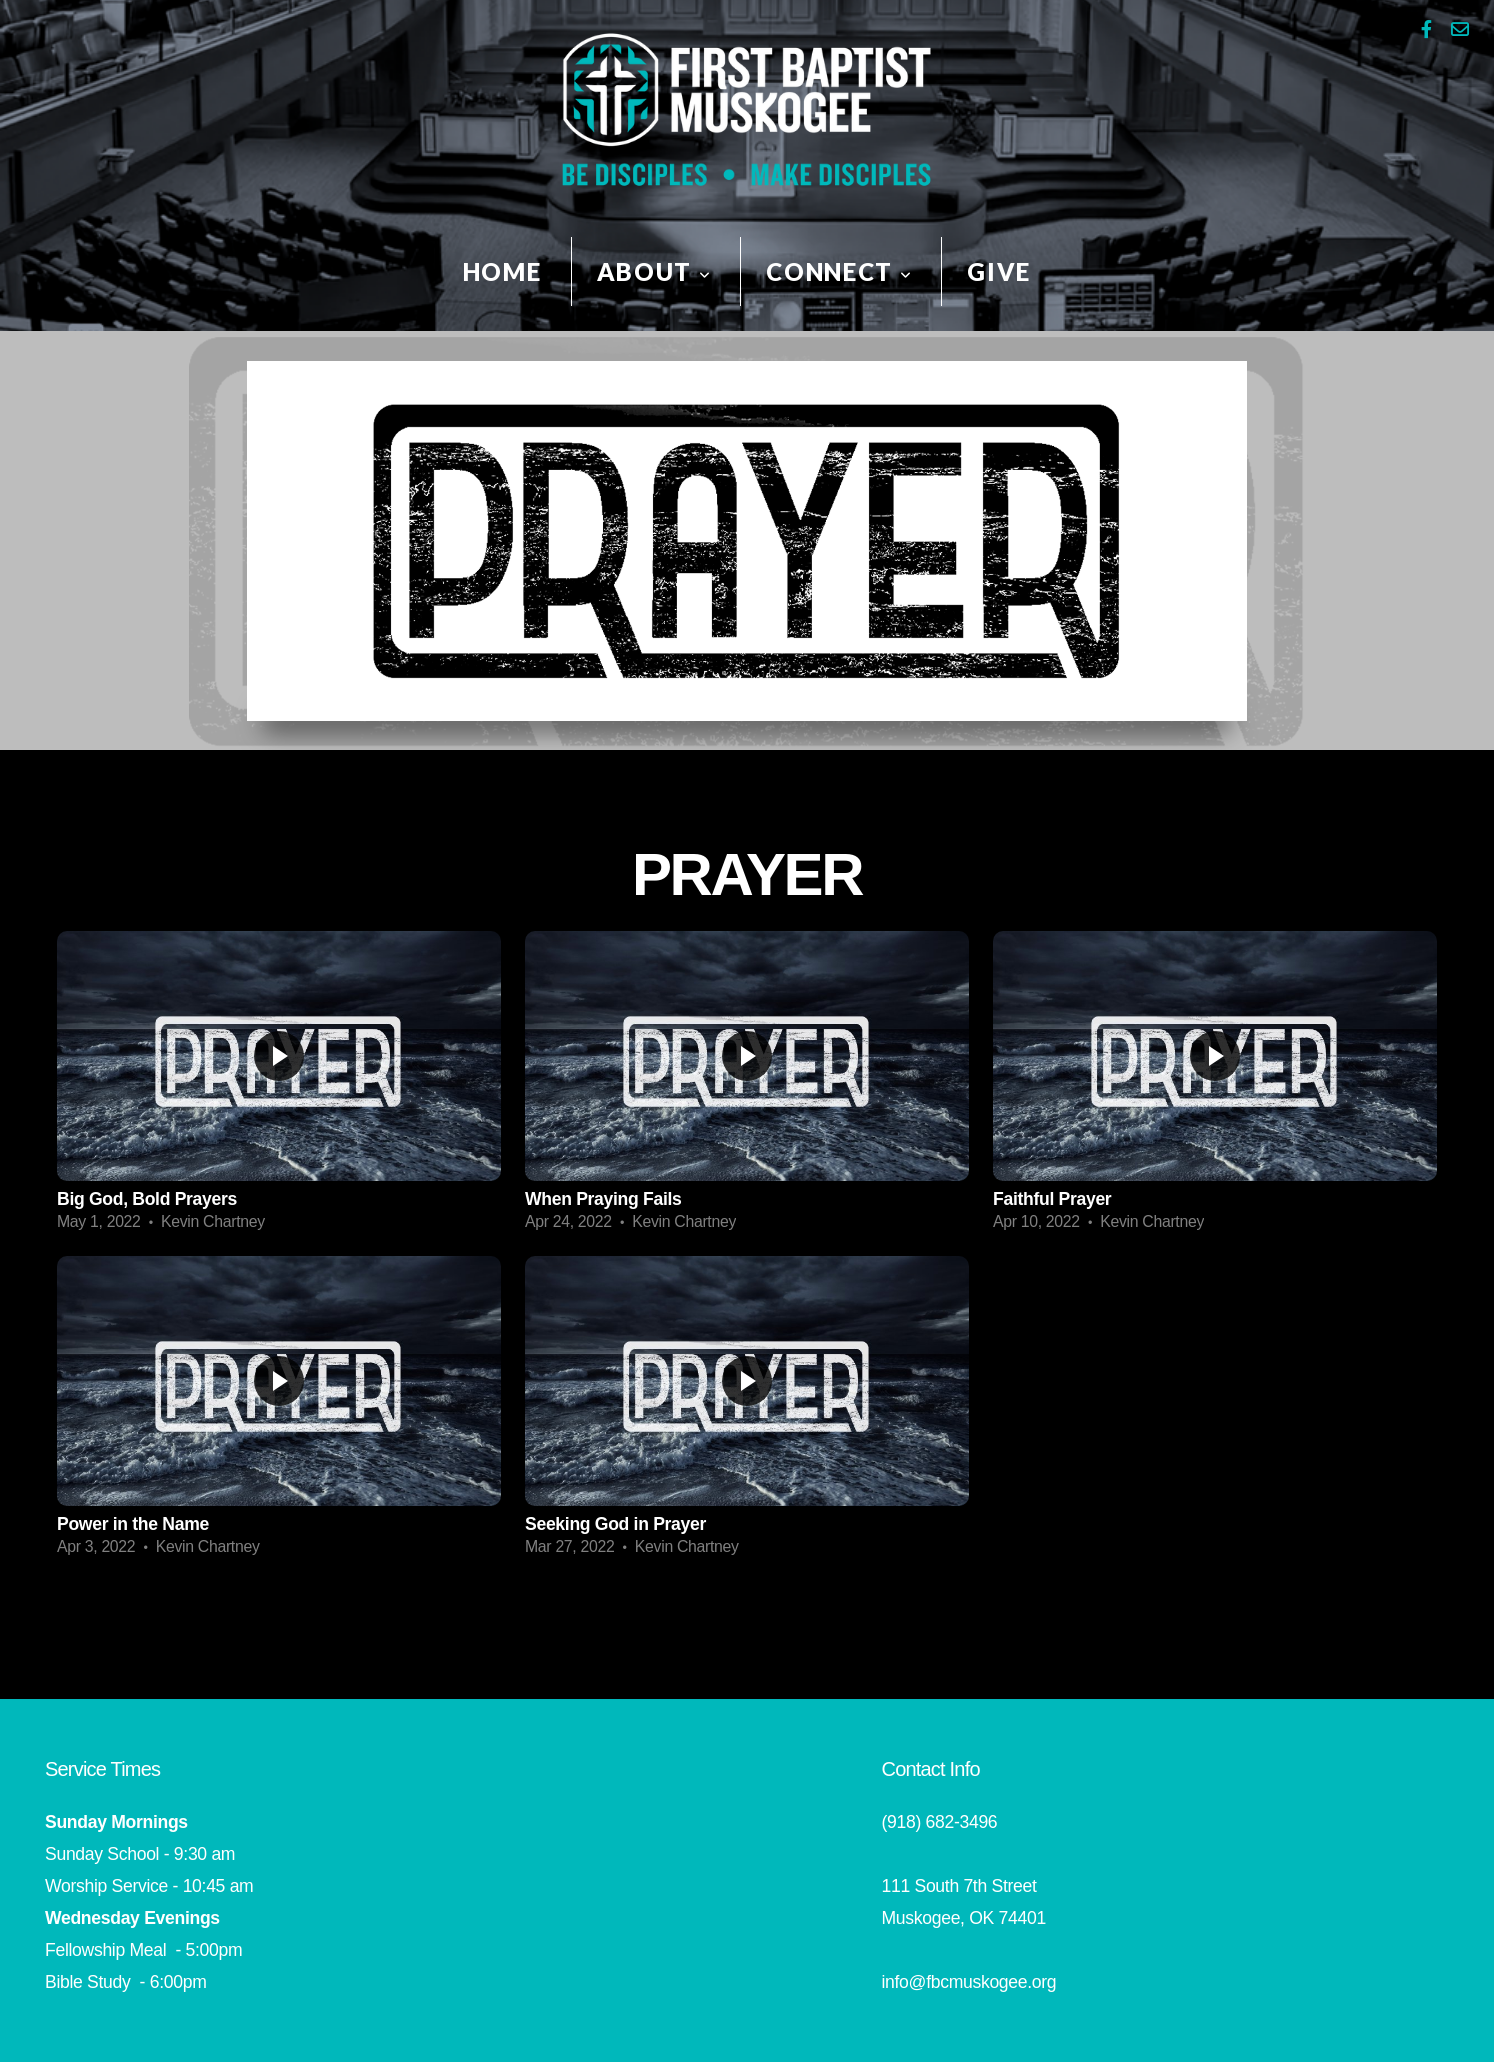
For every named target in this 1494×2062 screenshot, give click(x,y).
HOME (502, 271)
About (654, 271)
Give (999, 271)
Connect (839, 271)
